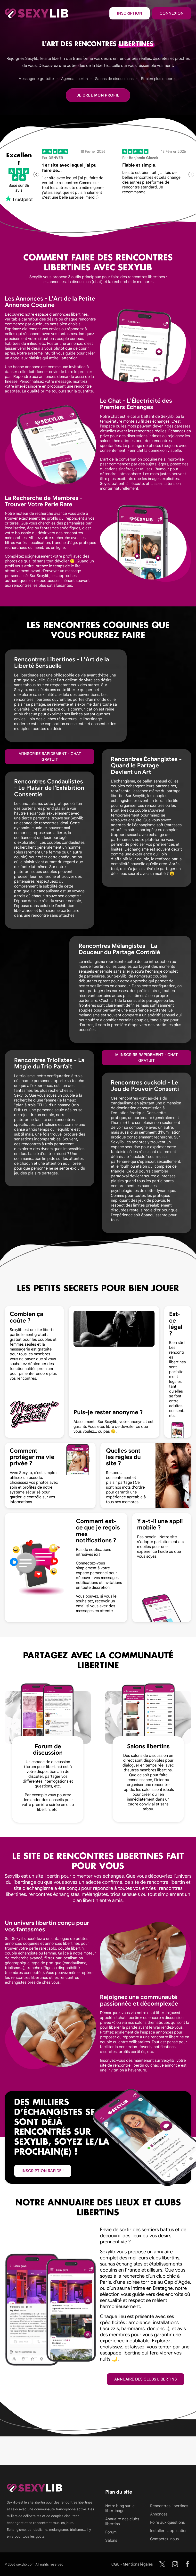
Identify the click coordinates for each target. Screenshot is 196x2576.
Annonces (159, 2514)
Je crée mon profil (98, 95)
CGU (115, 2564)
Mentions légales (138, 2564)
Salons (111, 2540)
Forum (110, 2532)
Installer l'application (169, 2530)
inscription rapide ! (43, 2170)
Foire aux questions (167, 2522)
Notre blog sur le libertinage (120, 2508)
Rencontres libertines (169, 2506)
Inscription (129, 13)
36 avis (22, 188)
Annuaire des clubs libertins (145, 2379)
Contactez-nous (164, 2539)
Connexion (172, 13)
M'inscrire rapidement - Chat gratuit (49, 756)
